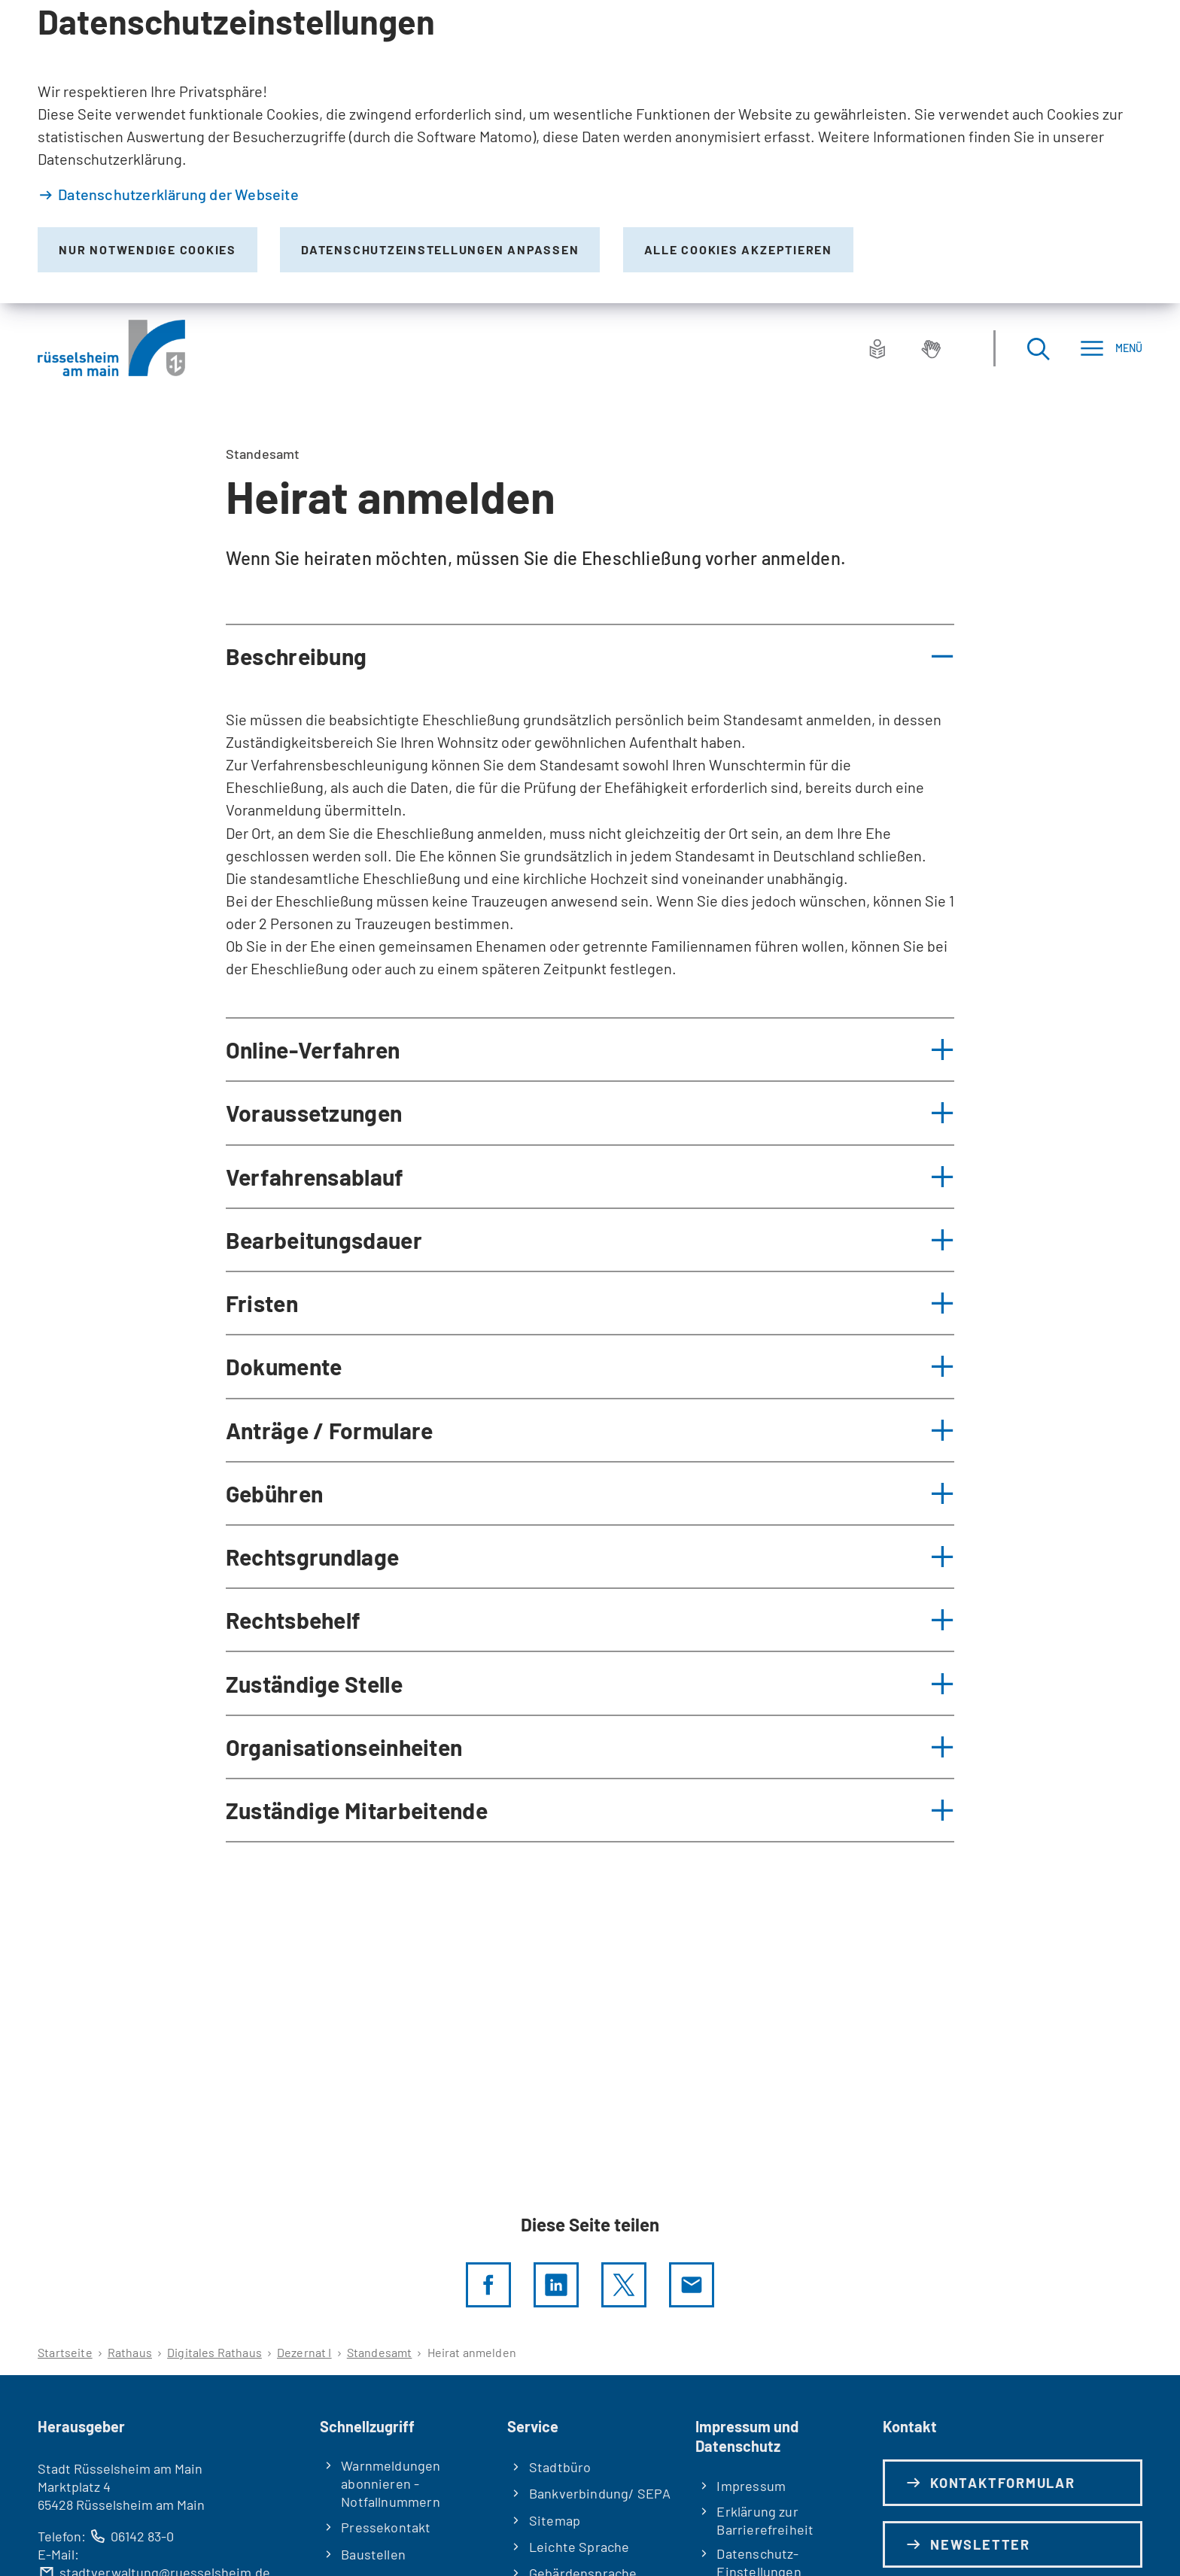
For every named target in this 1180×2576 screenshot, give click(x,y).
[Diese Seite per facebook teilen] (488, 2284)
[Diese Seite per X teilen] (623, 2284)
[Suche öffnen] (1038, 348)
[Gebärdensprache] (931, 348)
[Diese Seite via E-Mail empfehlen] (691, 2284)
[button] (590, 656)
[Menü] (1111, 348)
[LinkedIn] (556, 2284)
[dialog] (590, 151)
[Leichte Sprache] (877, 348)
